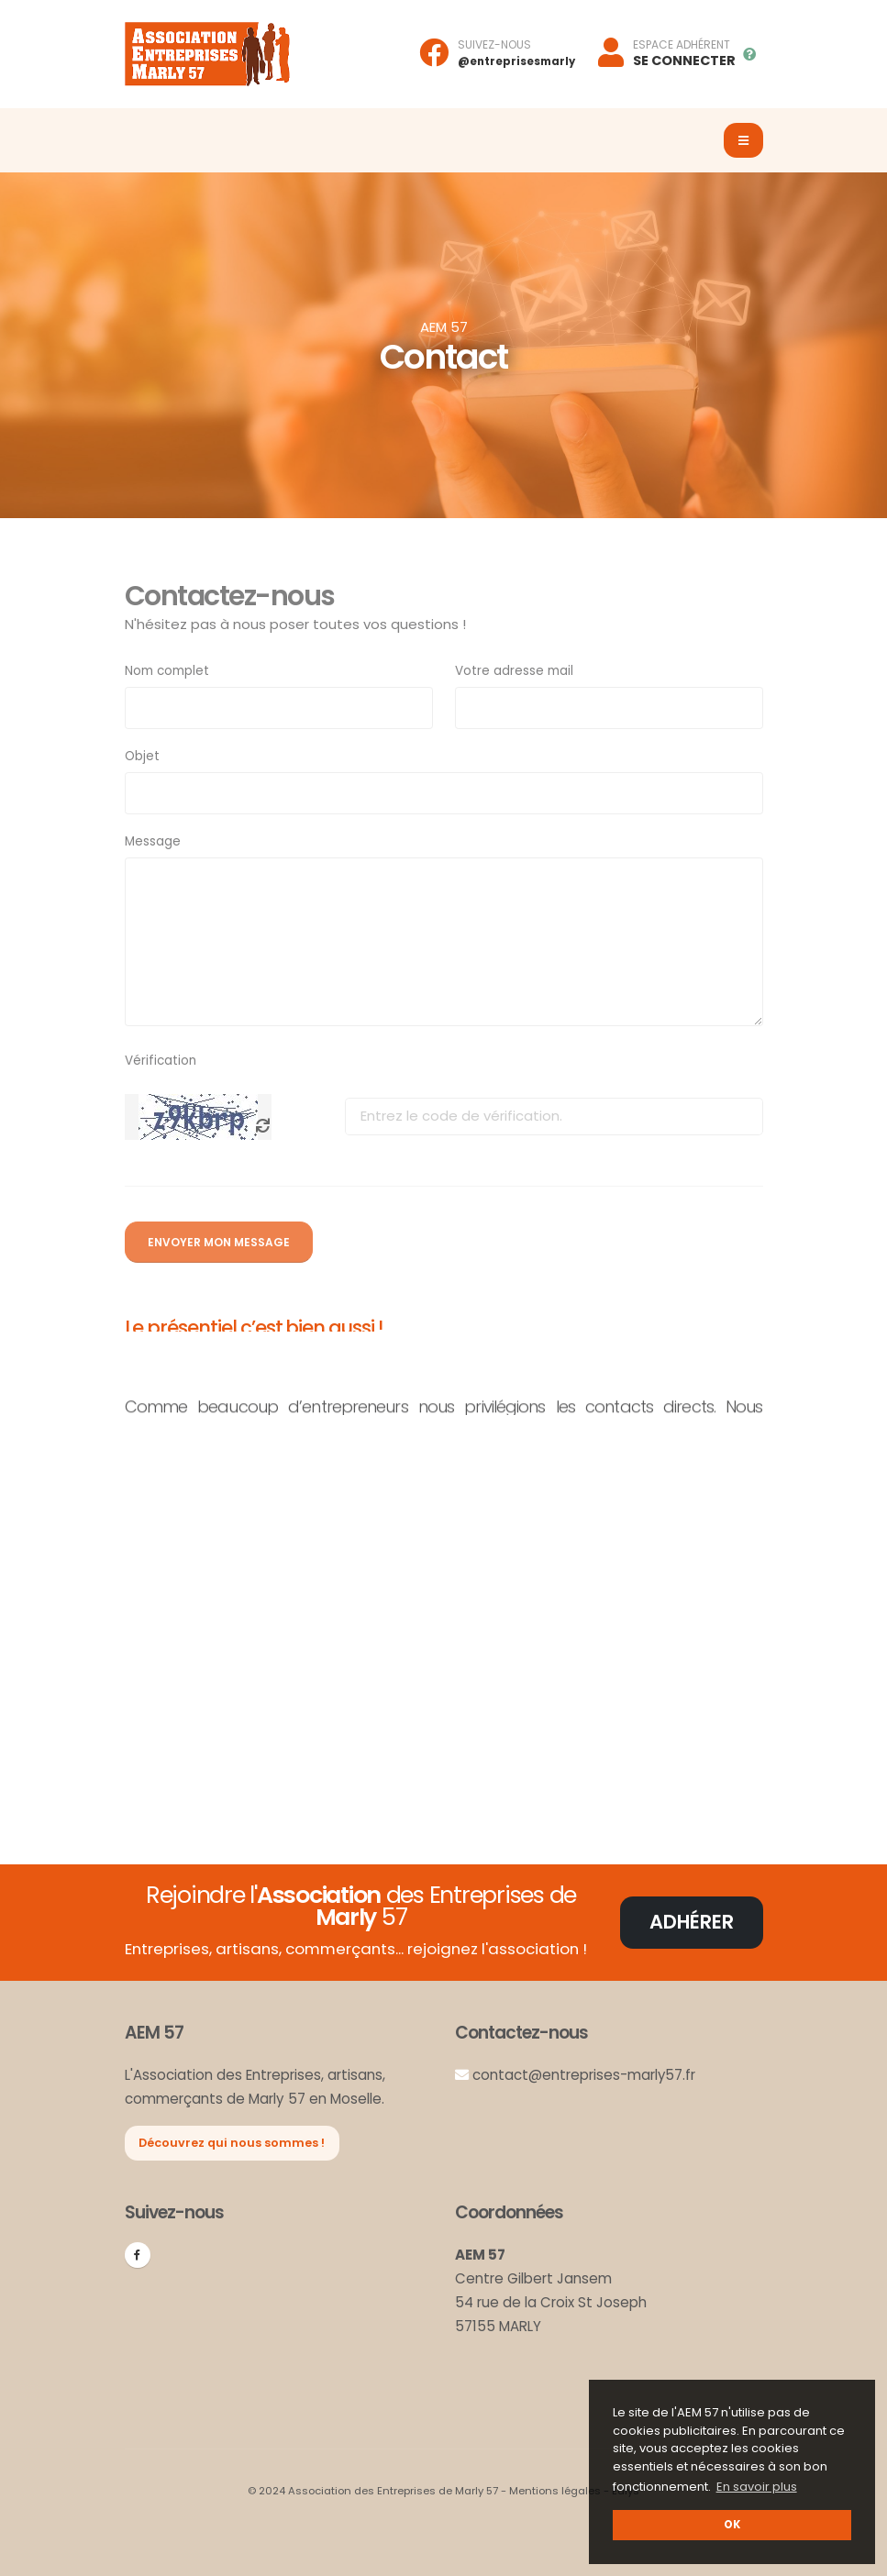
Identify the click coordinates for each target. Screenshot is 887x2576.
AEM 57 (444, 327)
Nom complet (167, 671)
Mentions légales (555, 2490)
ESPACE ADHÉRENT (681, 45)
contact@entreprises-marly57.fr (584, 2074)
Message (153, 841)
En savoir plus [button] (756, 2486)
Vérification (160, 1060)
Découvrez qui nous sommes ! (232, 2142)
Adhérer (691, 1921)
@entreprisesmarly (516, 61)
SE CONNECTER (684, 60)
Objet (142, 756)
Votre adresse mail (514, 671)
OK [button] (732, 2524)
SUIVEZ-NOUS (494, 45)
